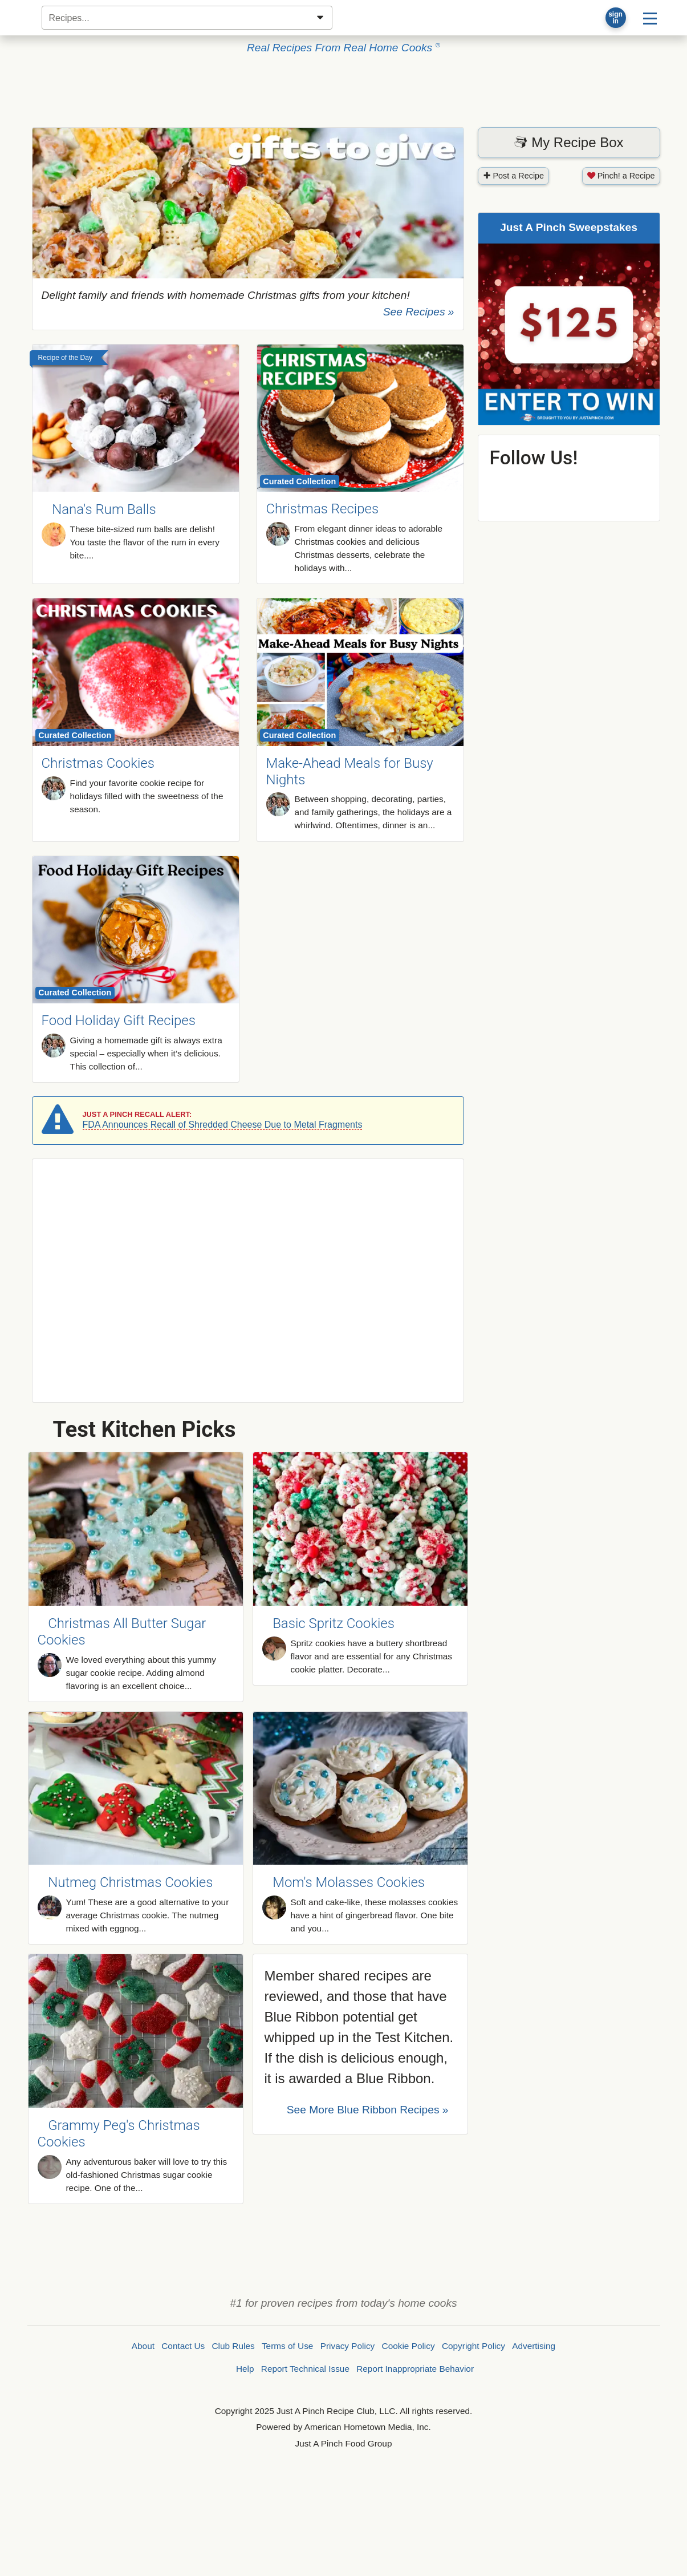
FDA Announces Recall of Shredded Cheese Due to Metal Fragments (223, 1124)
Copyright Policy (473, 2346)
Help (245, 2369)
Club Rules (233, 2346)
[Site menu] (649, 17)
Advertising (533, 2346)
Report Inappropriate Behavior (415, 2369)
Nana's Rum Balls (104, 510)
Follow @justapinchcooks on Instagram (629, 487)
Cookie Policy (408, 2346)
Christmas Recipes (322, 509)
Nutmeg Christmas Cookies (130, 1882)
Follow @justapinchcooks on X (569, 487)
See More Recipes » (368, 2110)
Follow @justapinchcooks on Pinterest (538, 487)
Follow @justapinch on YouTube (599, 487)
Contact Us (183, 2346)
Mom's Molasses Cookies (349, 1882)
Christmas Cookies (98, 763)
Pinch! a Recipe (621, 175)
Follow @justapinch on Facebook (508, 487)
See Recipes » (418, 312)
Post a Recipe (513, 175)
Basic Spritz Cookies (334, 1623)
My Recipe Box (568, 142)
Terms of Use (287, 2346)
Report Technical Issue (305, 2369)
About (143, 2346)
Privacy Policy (347, 2346)
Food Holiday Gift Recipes (119, 1020)
